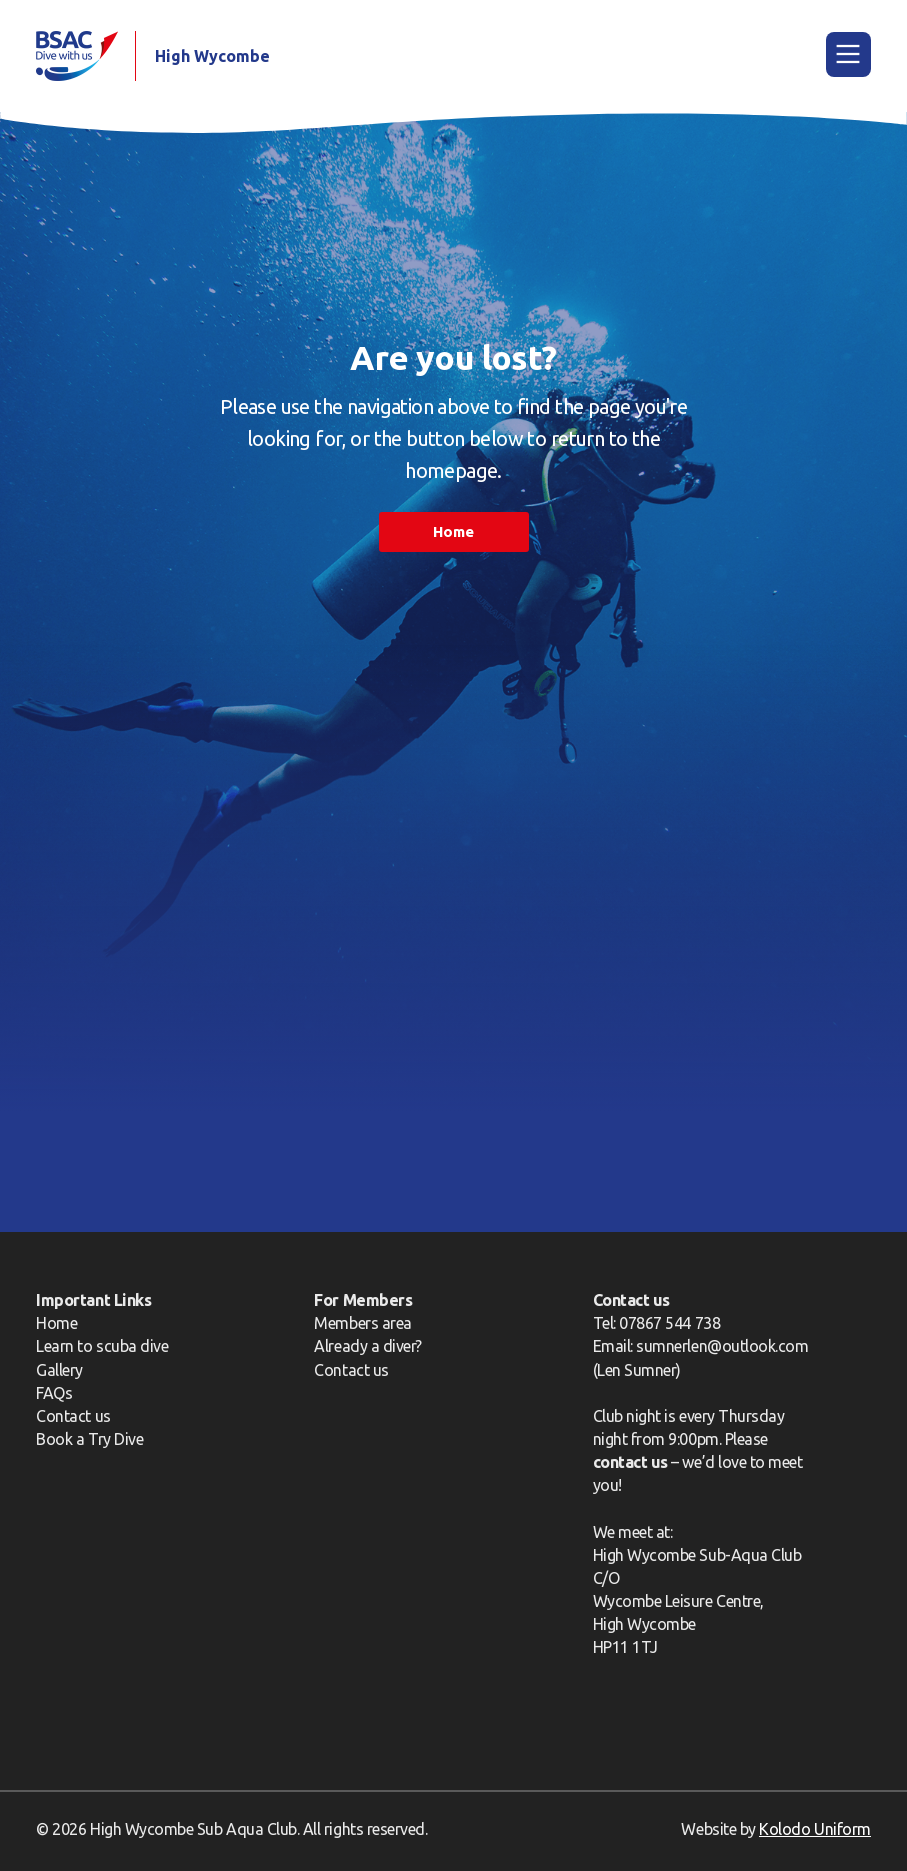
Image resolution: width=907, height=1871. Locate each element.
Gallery (59, 1370)
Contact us (73, 1416)
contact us (630, 1462)
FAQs (54, 1393)
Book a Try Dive (89, 1439)
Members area (362, 1323)
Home (453, 531)
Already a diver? (367, 1346)
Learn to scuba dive (102, 1346)
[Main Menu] (848, 54)
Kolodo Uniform (814, 1829)
